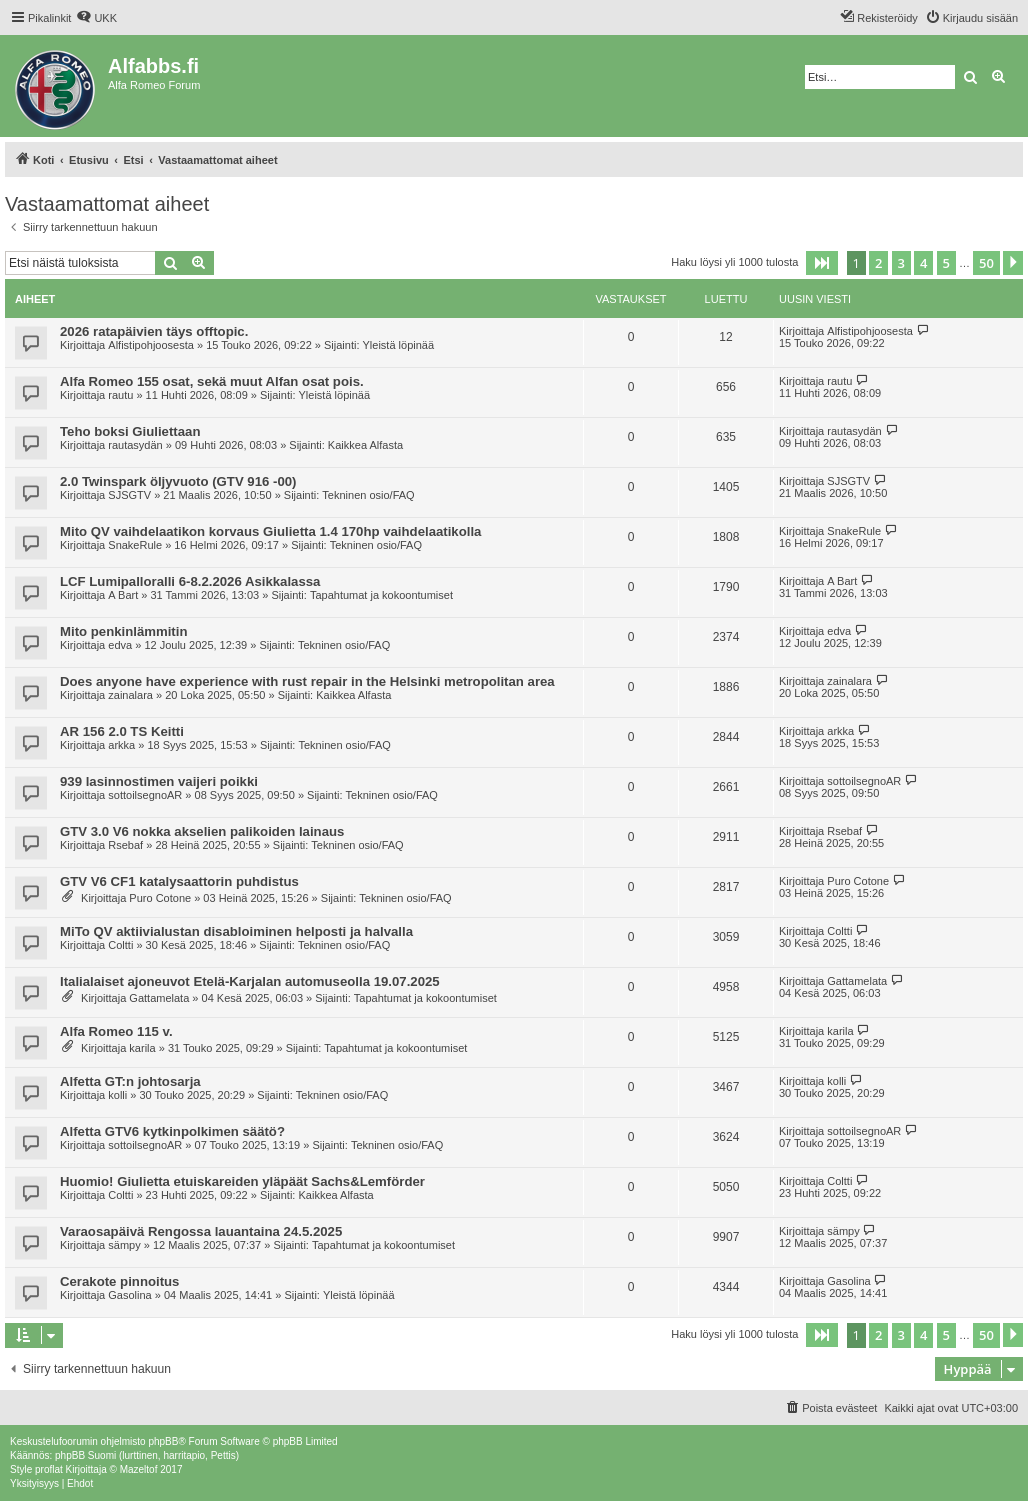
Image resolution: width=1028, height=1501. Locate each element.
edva (120, 645)
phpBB (163, 1441)
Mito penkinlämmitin (123, 631)
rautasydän (135, 445)
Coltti (120, 945)
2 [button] (878, 263)
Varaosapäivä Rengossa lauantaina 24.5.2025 (201, 1231)
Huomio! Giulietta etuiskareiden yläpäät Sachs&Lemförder (242, 1181)
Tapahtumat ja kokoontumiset (381, 595)
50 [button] (986, 263)
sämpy (124, 1245)
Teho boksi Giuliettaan (130, 431)
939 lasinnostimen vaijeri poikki (159, 781)
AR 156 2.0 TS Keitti (122, 731)
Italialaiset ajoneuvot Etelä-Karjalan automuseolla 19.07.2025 (250, 981)
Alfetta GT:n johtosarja (130, 1081)
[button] (822, 263)
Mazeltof (139, 1469)
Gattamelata (159, 998)
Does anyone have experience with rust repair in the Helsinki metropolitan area (307, 681)
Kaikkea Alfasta (365, 445)
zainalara (130, 695)
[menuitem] (96, 18)
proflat (49, 1469)
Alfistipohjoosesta (151, 345)
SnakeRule (135, 545)
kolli (117, 1095)
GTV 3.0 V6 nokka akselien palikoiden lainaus (202, 831)
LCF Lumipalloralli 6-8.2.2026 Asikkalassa (190, 581)
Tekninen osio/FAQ (368, 495)
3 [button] (901, 263)
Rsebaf (125, 845)
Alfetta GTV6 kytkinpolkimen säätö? (172, 1131)
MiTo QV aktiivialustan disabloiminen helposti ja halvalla (236, 931)
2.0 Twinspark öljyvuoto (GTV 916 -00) (178, 481)
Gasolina (129, 1295)
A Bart (123, 595)
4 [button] (923, 263)
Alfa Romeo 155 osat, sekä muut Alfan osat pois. (212, 381)
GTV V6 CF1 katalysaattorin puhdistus (179, 881)
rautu (120, 395)
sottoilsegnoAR (145, 795)
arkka (121, 745)
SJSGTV (129, 495)
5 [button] (946, 263)
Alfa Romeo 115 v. (116, 1031)
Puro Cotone (160, 898)
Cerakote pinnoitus (119, 1281)
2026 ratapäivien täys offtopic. (154, 331)
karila (142, 1048)
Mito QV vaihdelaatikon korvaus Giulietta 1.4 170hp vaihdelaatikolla (270, 531)
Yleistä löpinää (399, 345)
